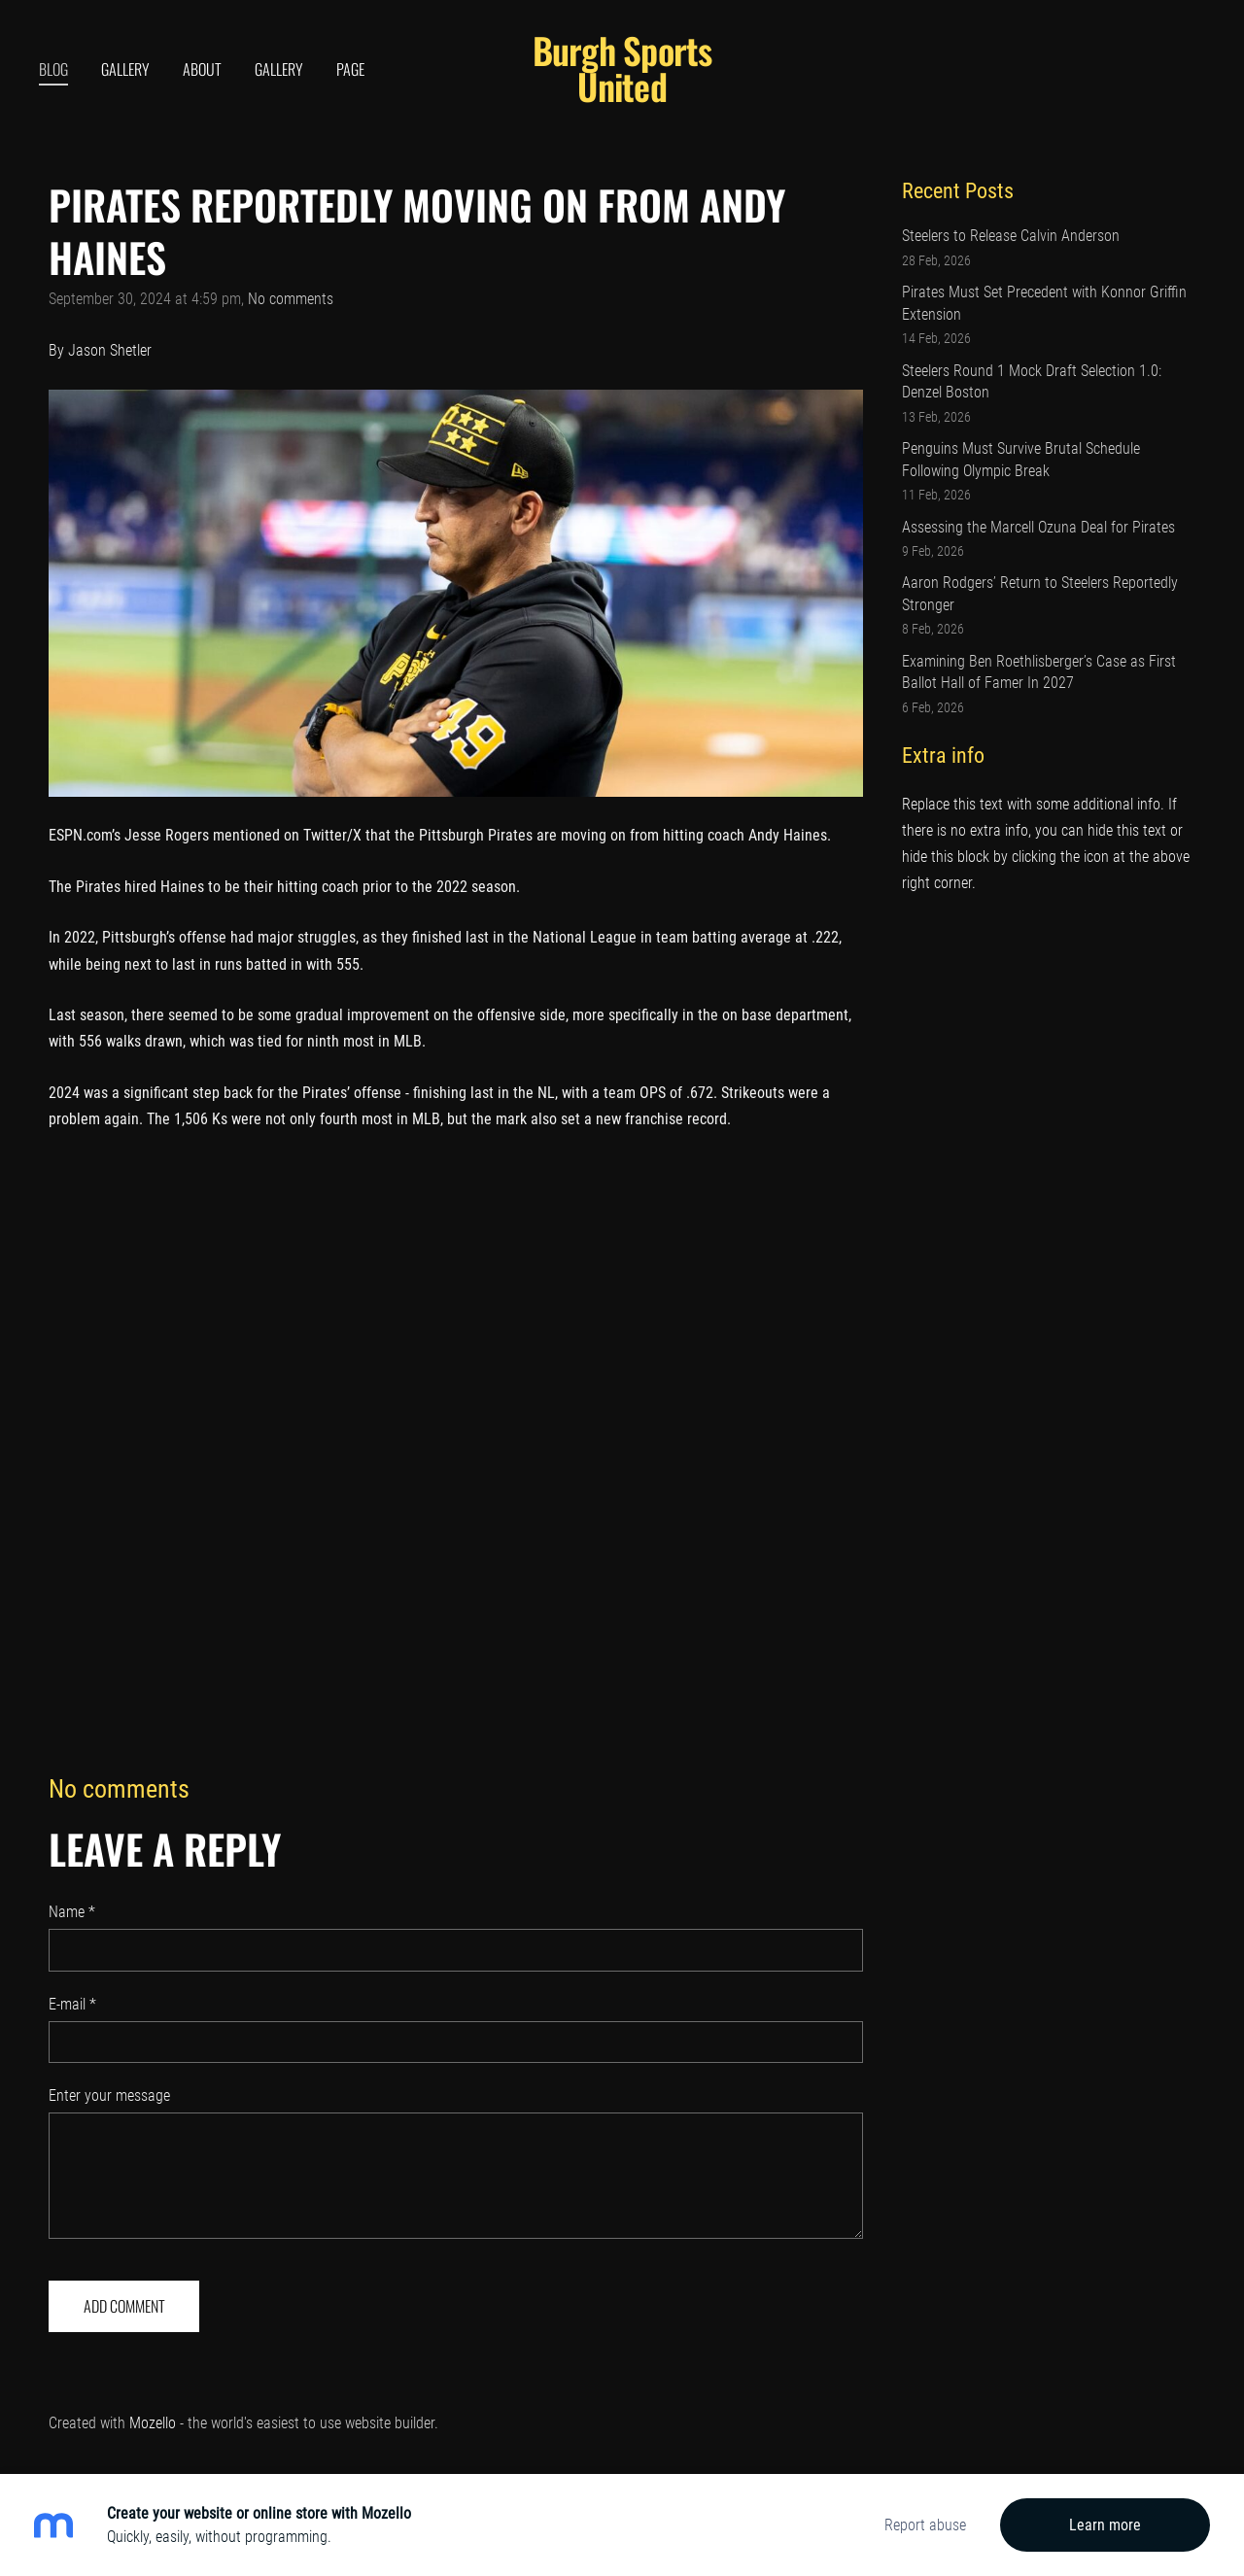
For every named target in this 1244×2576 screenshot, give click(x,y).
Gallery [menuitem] (125, 69)
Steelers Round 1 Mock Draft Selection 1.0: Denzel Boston (1031, 381)
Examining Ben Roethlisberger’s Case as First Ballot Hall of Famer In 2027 (1039, 672)
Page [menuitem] (350, 69)
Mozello (152, 2423)
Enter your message (109, 2095)
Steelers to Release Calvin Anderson (1011, 235)
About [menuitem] (202, 69)
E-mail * (72, 2004)
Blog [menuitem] (53, 69)
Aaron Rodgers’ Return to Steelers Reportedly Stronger (1040, 593)
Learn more (1105, 2525)
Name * (72, 1912)
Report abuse (925, 2525)
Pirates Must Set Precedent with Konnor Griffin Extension (1044, 303)
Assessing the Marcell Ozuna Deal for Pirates (1038, 527)
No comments (290, 299)
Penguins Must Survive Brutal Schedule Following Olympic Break (1021, 459)
